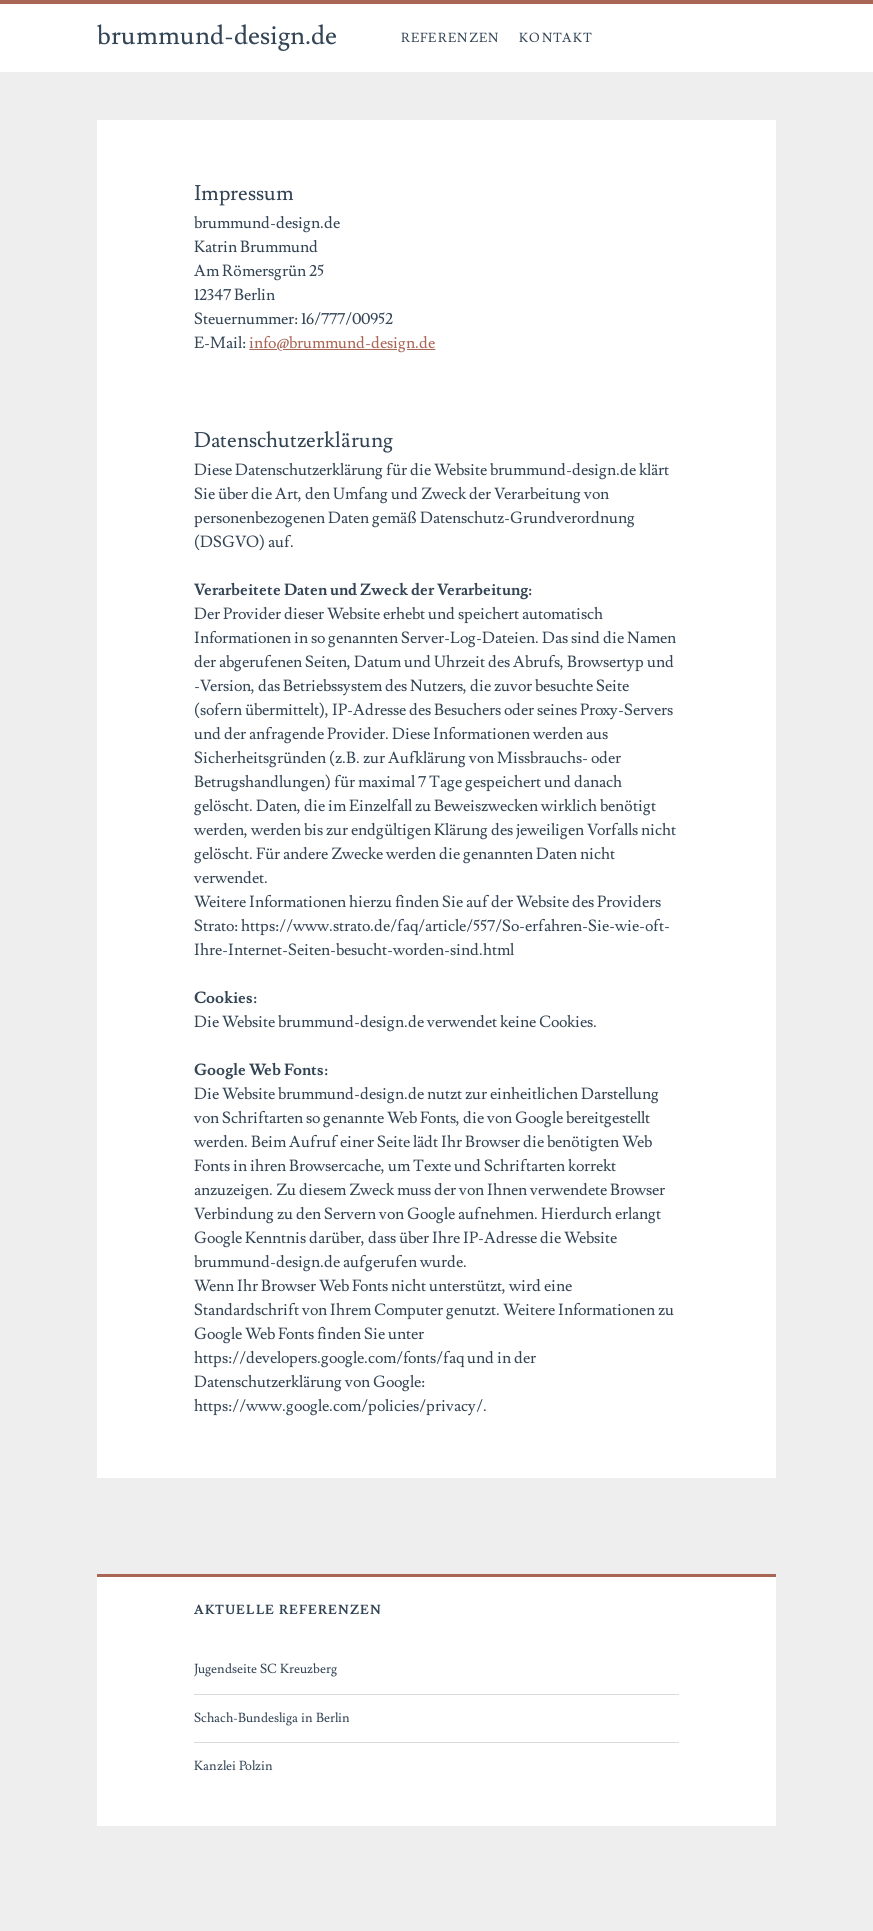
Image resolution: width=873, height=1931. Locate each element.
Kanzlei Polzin (233, 1766)
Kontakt (556, 38)
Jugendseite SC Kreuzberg (265, 1669)
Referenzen (450, 38)
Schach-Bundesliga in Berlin (272, 1718)
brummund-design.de (217, 36)
